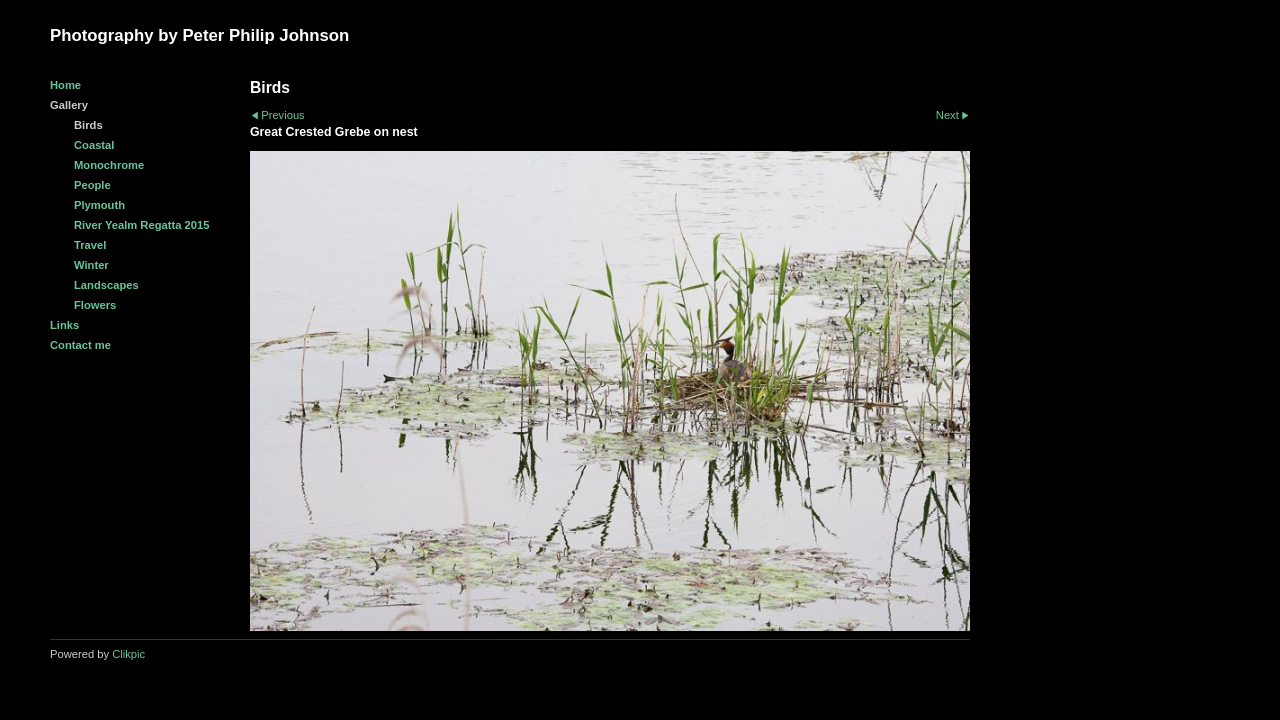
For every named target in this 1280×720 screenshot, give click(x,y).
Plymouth (99, 205)
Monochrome (109, 165)
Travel (90, 245)
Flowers (95, 305)
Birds (88, 125)
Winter (91, 265)
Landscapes (106, 285)
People (92, 185)
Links (64, 325)
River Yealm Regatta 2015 (141, 225)
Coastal (94, 145)
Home (65, 85)
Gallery (69, 105)
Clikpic (128, 654)
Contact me (80, 345)
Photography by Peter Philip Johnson (199, 35)
